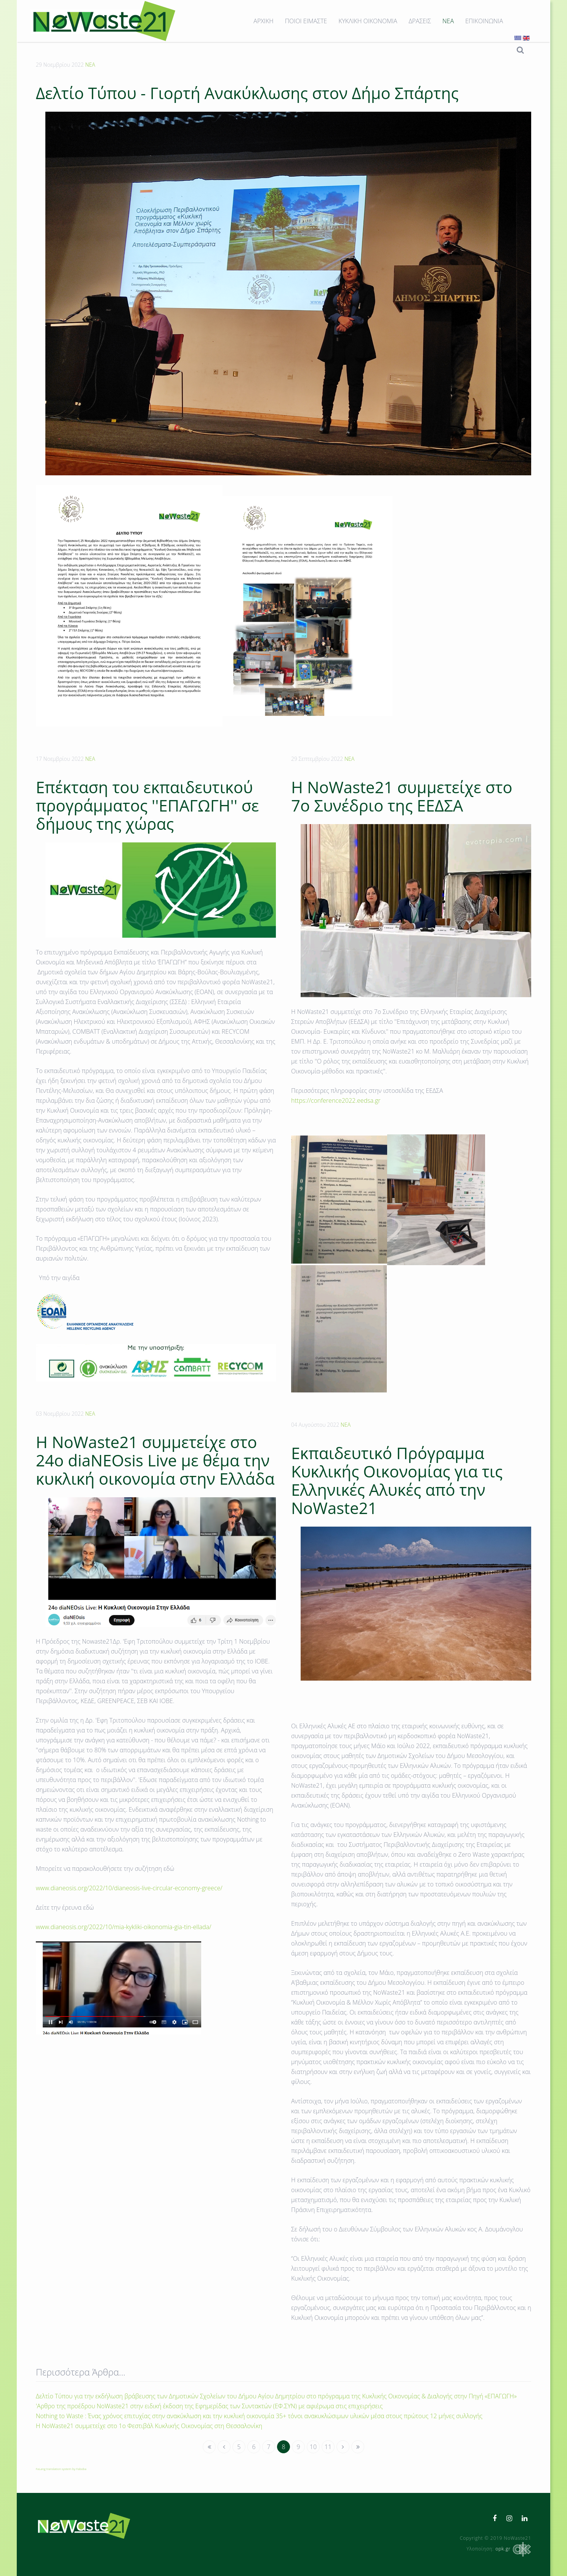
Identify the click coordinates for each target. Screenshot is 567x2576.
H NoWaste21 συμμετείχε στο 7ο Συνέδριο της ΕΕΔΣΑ (402, 796)
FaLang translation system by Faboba (61, 2469)
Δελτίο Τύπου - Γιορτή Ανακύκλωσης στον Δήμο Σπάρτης (247, 93)
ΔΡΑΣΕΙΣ (419, 21)
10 (313, 2447)
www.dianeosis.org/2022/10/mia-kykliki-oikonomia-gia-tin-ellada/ (123, 1927)
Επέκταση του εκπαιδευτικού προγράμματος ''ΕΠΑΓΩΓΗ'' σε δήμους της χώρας (147, 805)
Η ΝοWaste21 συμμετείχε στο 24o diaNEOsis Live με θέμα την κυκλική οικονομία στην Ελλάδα (155, 1460)
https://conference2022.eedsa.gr (335, 1100)
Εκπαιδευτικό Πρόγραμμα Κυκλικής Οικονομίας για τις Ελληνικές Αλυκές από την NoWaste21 (397, 1480)
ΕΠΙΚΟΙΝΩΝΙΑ (484, 21)
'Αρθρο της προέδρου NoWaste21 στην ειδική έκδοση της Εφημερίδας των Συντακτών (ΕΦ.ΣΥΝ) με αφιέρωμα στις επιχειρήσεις (209, 2406)
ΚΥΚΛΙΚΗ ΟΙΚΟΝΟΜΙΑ (367, 21)
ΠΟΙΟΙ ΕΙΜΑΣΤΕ (306, 21)
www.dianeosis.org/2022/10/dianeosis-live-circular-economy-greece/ (129, 1888)
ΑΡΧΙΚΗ (263, 21)
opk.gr (512, 2549)
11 (328, 2447)
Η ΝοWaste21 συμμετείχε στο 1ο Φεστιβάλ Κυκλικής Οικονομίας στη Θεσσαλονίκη (149, 2426)
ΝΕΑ (448, 21)
